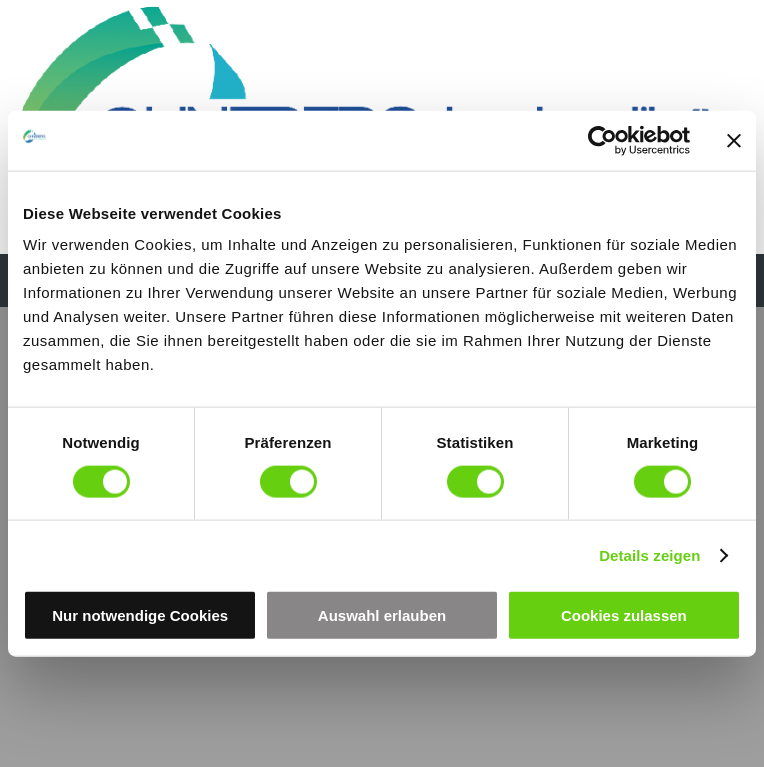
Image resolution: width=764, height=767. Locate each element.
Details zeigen (649, 554)
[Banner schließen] (734, 140)
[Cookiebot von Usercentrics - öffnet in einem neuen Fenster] (602, 140)
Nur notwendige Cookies (140, 615)
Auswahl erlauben (382, 615)
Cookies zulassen (624, 615)
